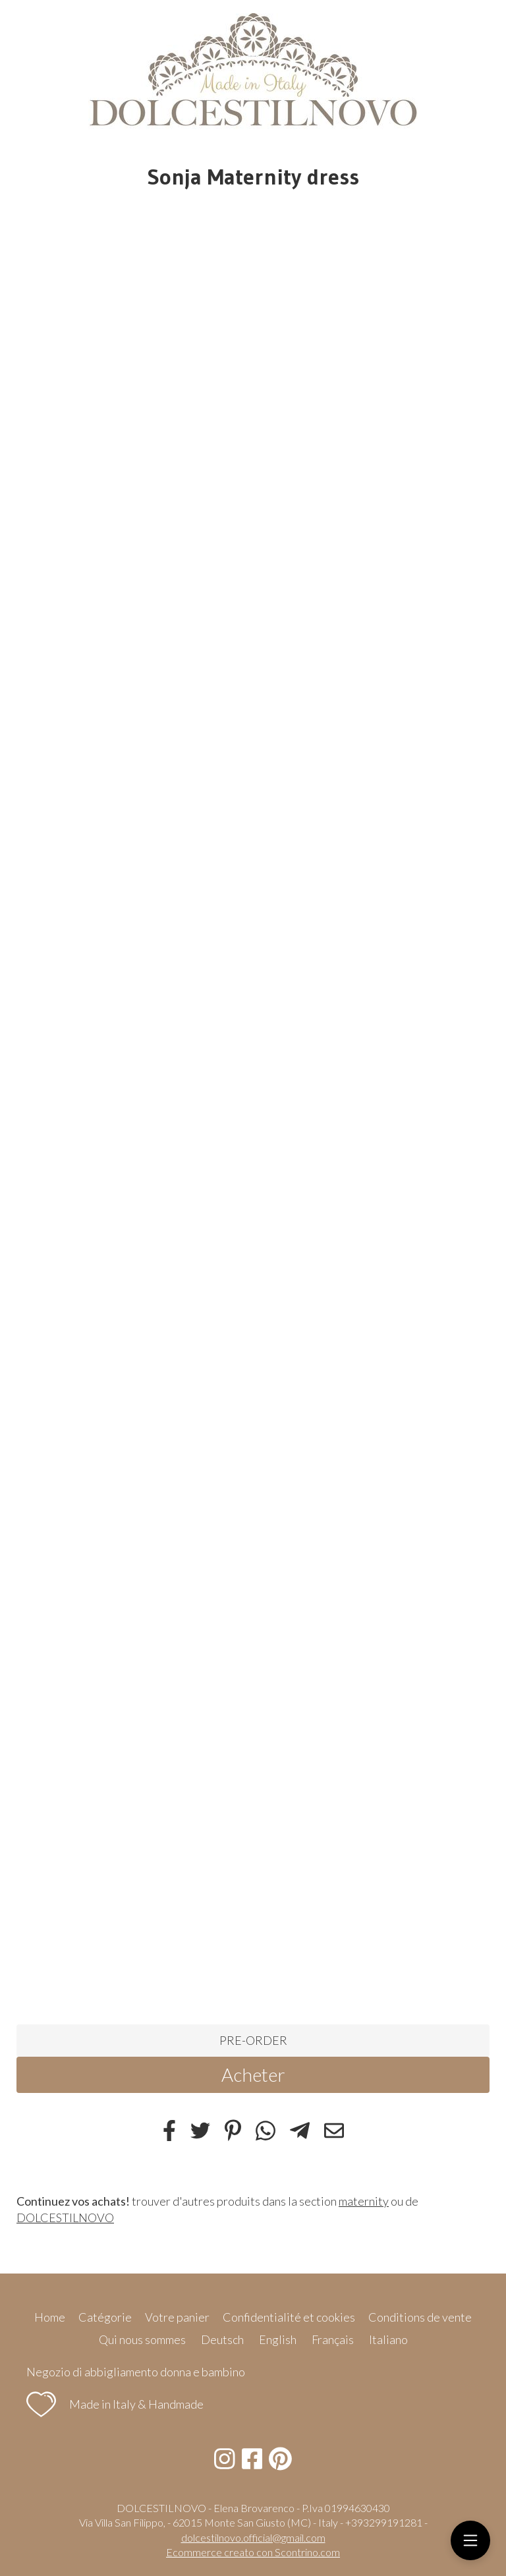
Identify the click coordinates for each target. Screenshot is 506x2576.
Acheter (253, 2074)
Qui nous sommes (142, 2339)
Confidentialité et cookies (289, 2317)
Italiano (388, 2339)
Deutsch (222, 2339)
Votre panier (177, 2317)
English (277, 2339)
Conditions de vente (420, 2317)
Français (333, 2339)
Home (49, 2317)
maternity (364, 2201)
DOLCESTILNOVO (65, 2217)
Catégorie (105, 2317)
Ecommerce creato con (253, 2552)
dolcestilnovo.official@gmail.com (253, 2537)
